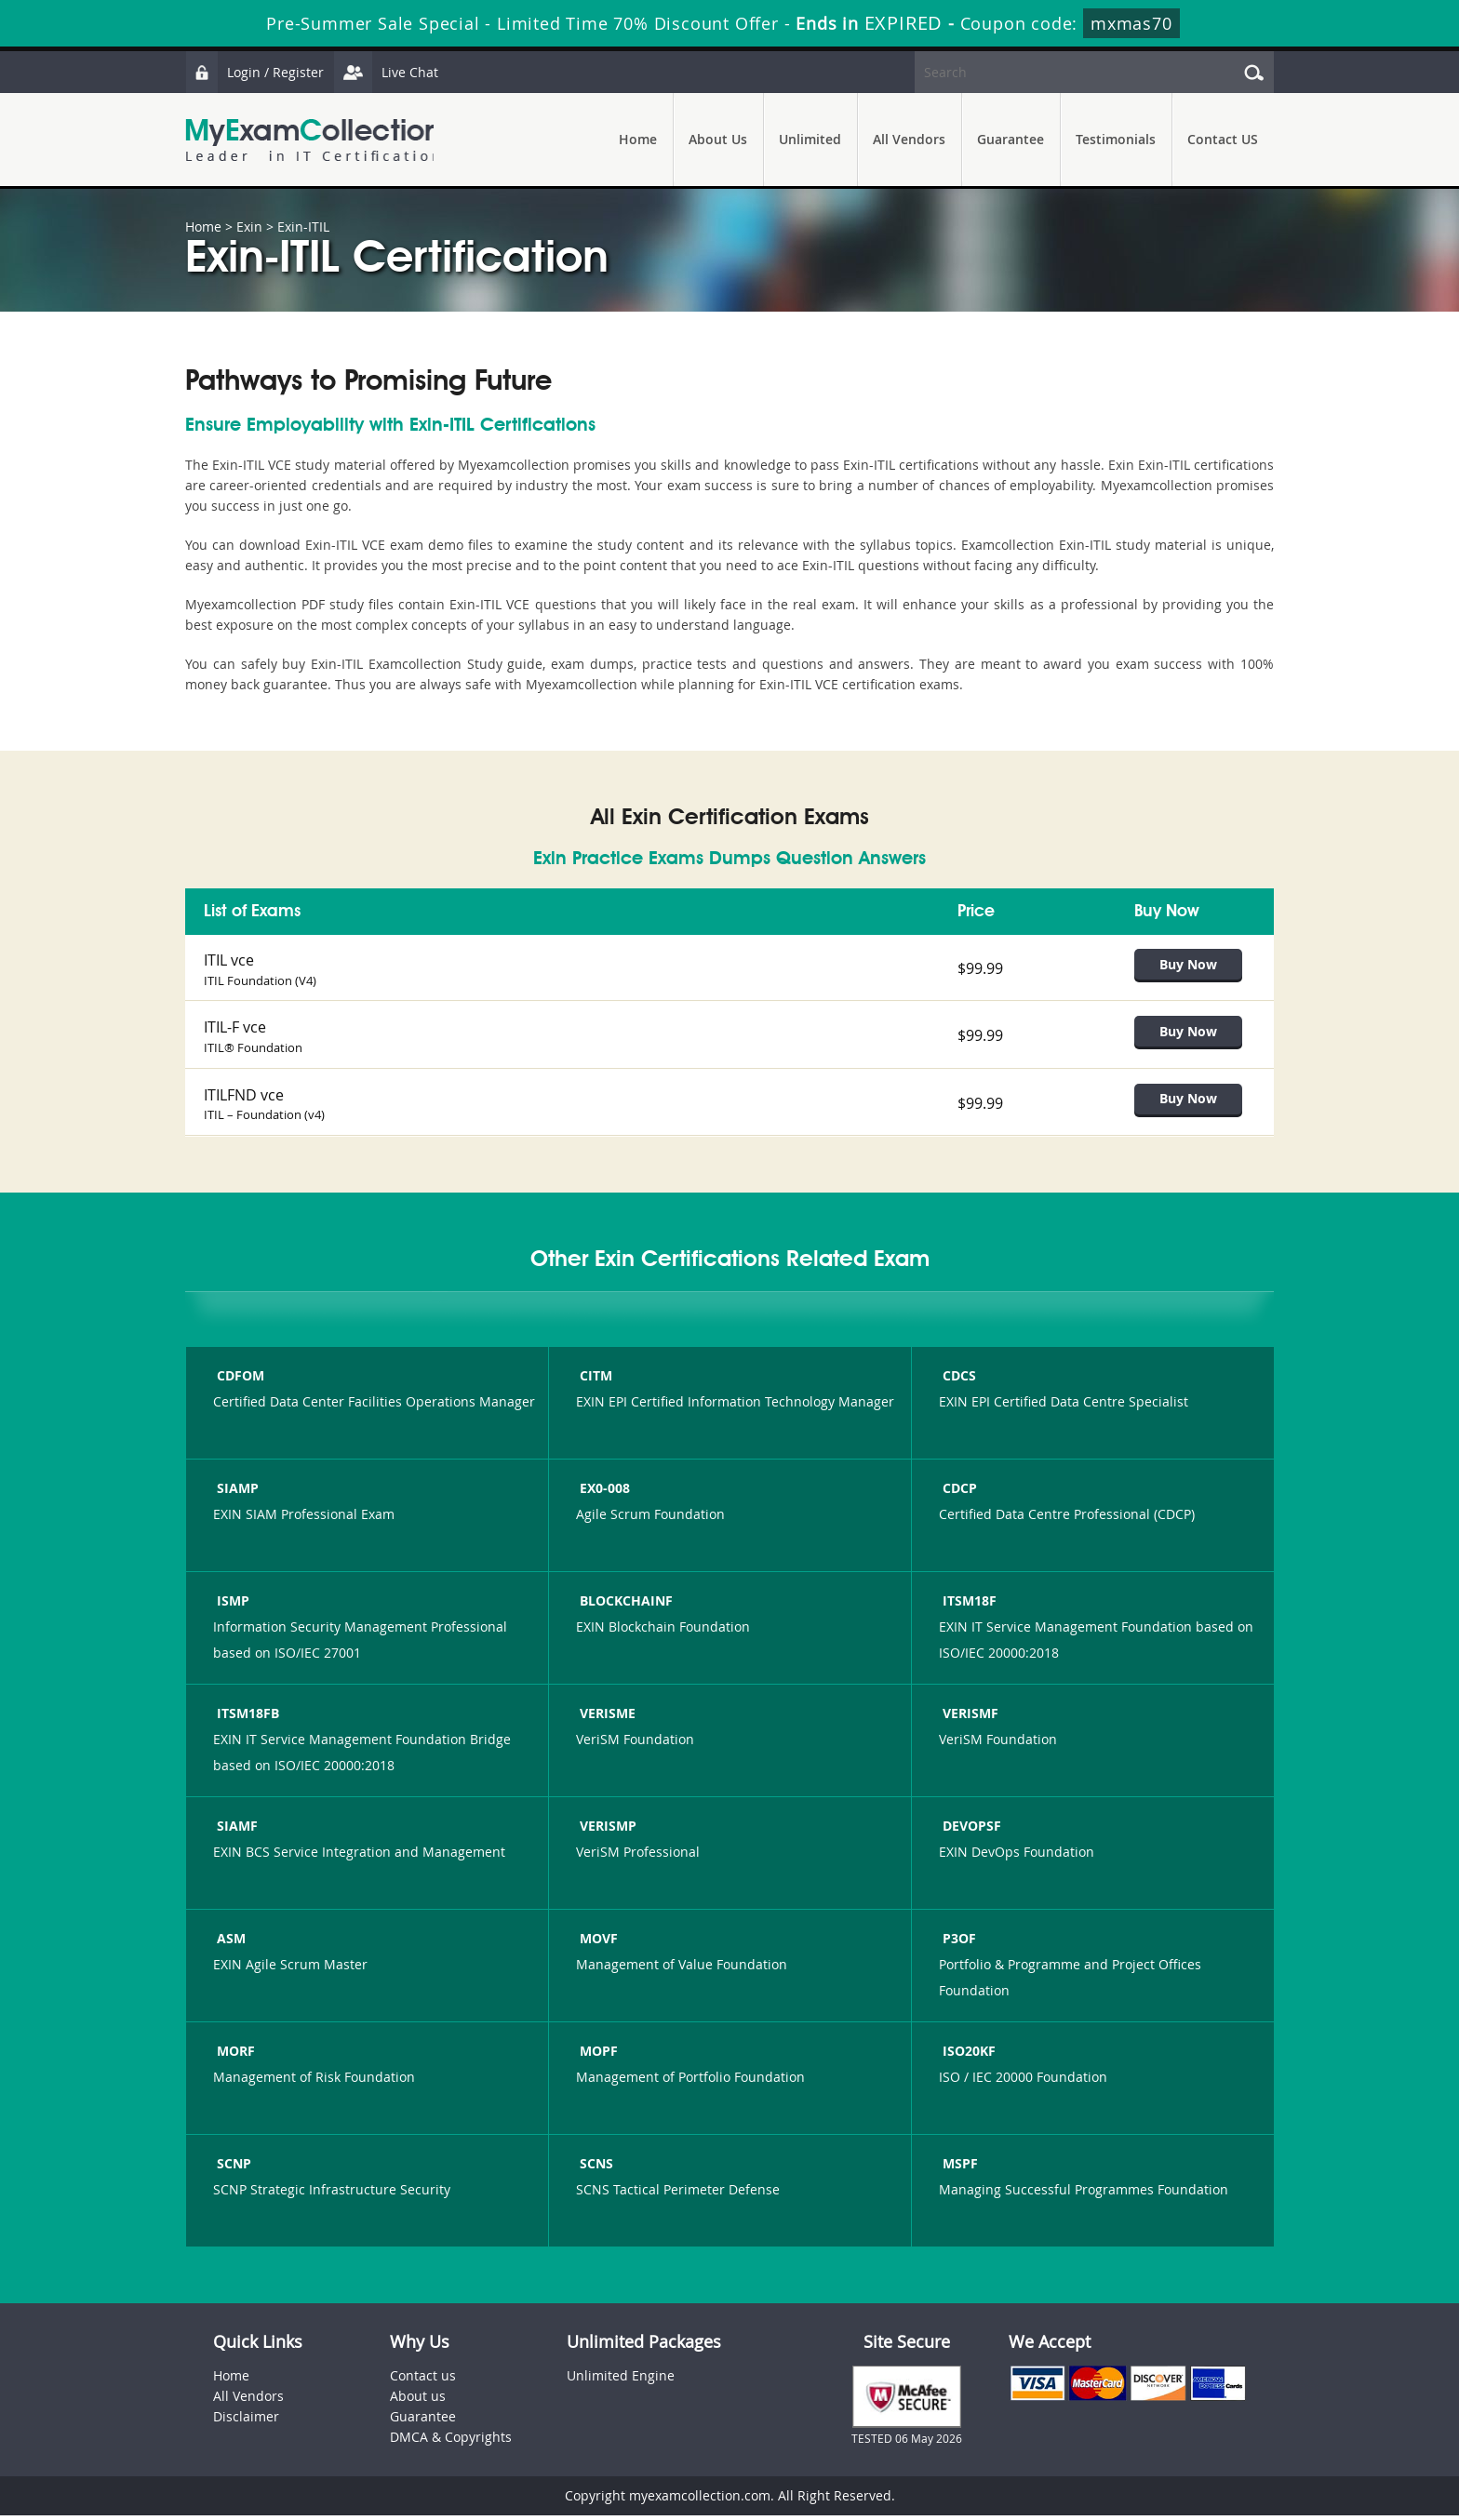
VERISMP (606, 1831)
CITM (594, 1381)
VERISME (606, 1718)
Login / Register (255, 72)
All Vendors (909, 139)
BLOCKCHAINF (624, 1606)
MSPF (958, 2169)
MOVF (597, 1944)
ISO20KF (967, 2056)
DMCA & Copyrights (451, 2441)
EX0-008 (603, 1493)
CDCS (957, 1381)
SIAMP (236, 1493)
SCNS (594, 2169)
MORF (234, 2056)
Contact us (423, 2380)
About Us (718, 139)
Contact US (1222, 139)
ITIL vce (229, 960)
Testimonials (1116, 139)
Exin (249, 226)
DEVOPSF (970, 1831)
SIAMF (235, 1831)
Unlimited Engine (621, 2380)
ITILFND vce (244, 1097)
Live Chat (387, 72)
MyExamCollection (312, 140)
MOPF (597, 2056)
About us (418, 2400)
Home (638, 139)
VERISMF (968, 1718)
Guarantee (1010, 139)
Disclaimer (246, 2421)
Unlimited (810, 139)
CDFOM (238, 1381)
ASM (229, 1944)
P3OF (957, 1944)
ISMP (231, 1606)
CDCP (958, 1493)
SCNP (232, 2169)
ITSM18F (968, 1606)
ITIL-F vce (235, 1029)
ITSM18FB (246, 1718)
